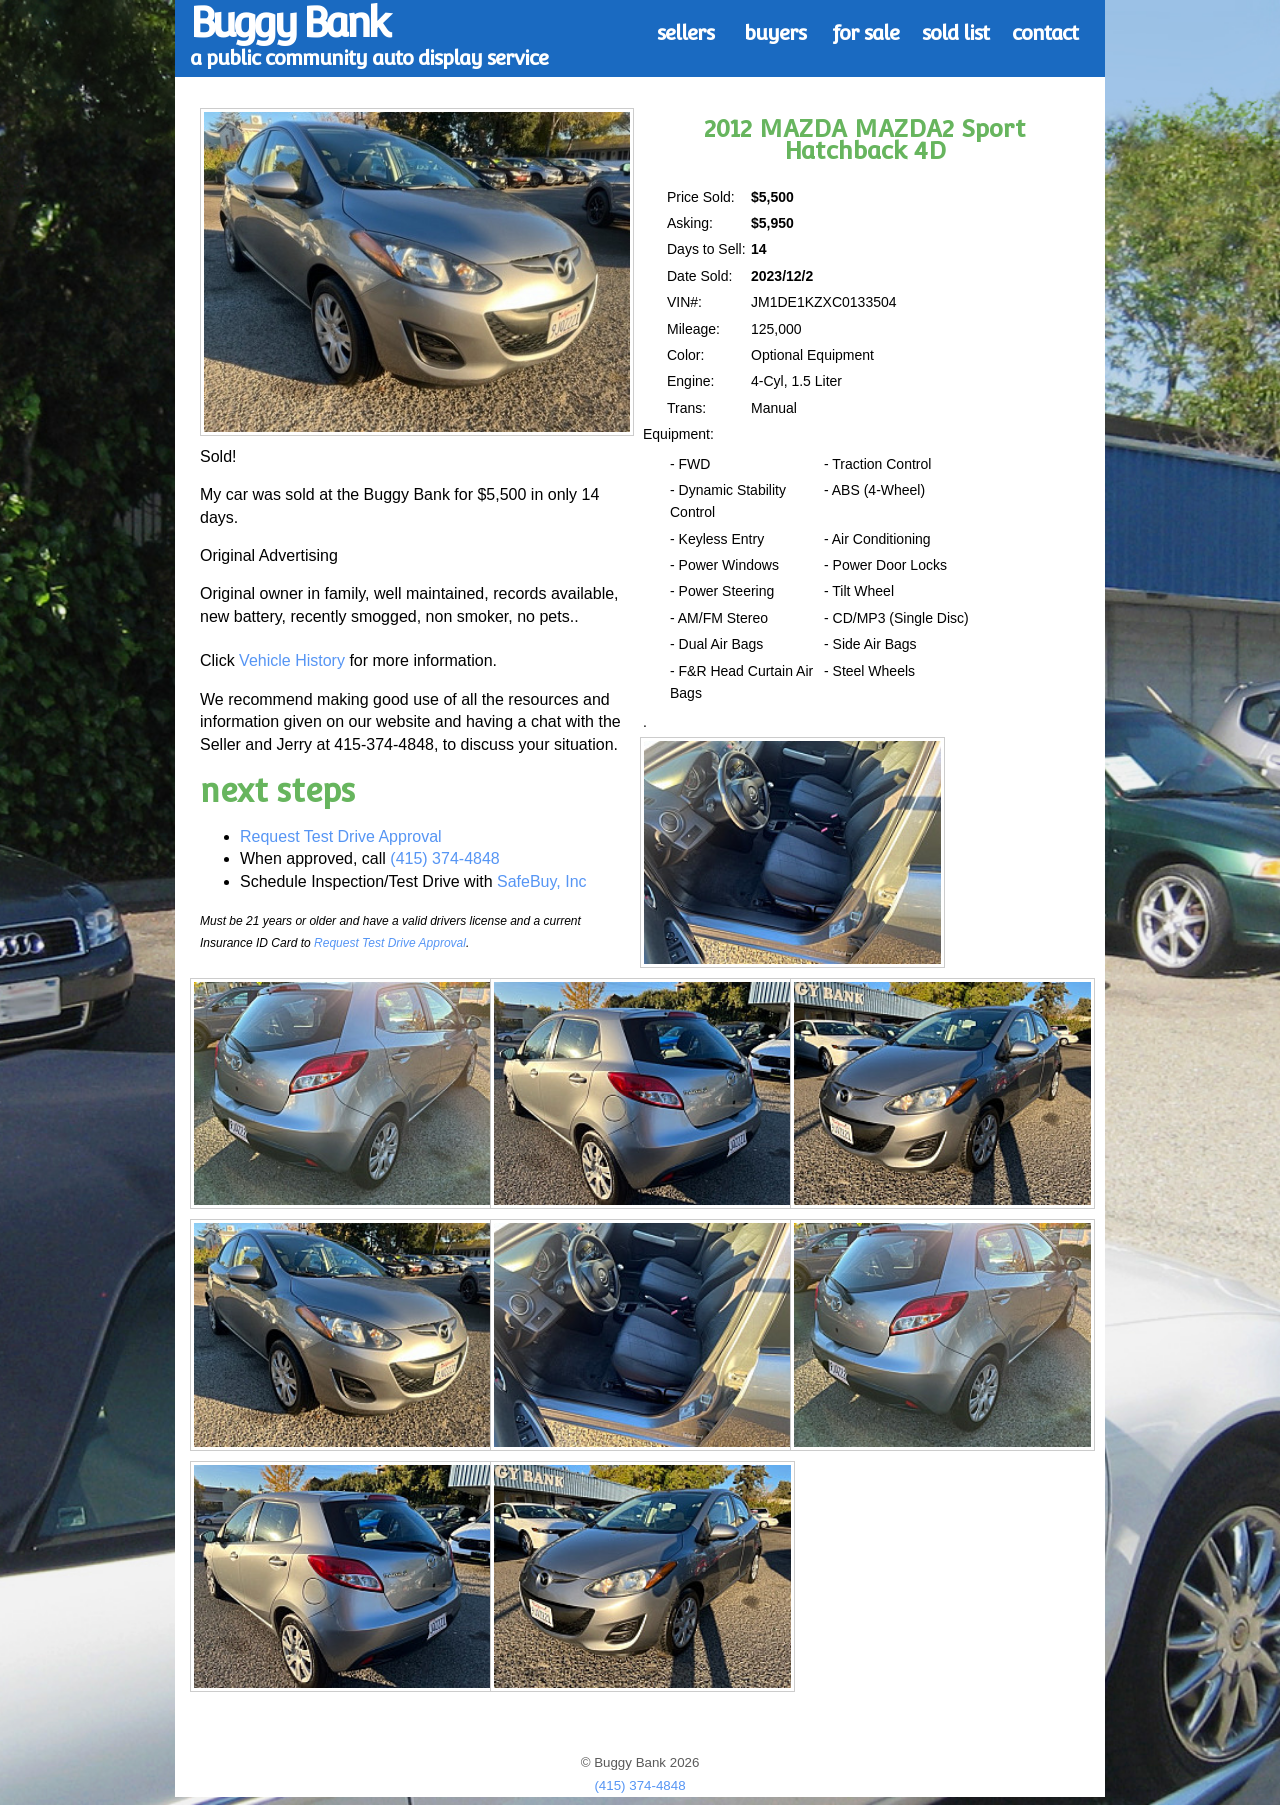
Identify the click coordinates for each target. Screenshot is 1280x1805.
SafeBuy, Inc (542, 881)
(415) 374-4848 (444, 858)
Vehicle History (292, 660)
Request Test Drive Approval (341, 836)
